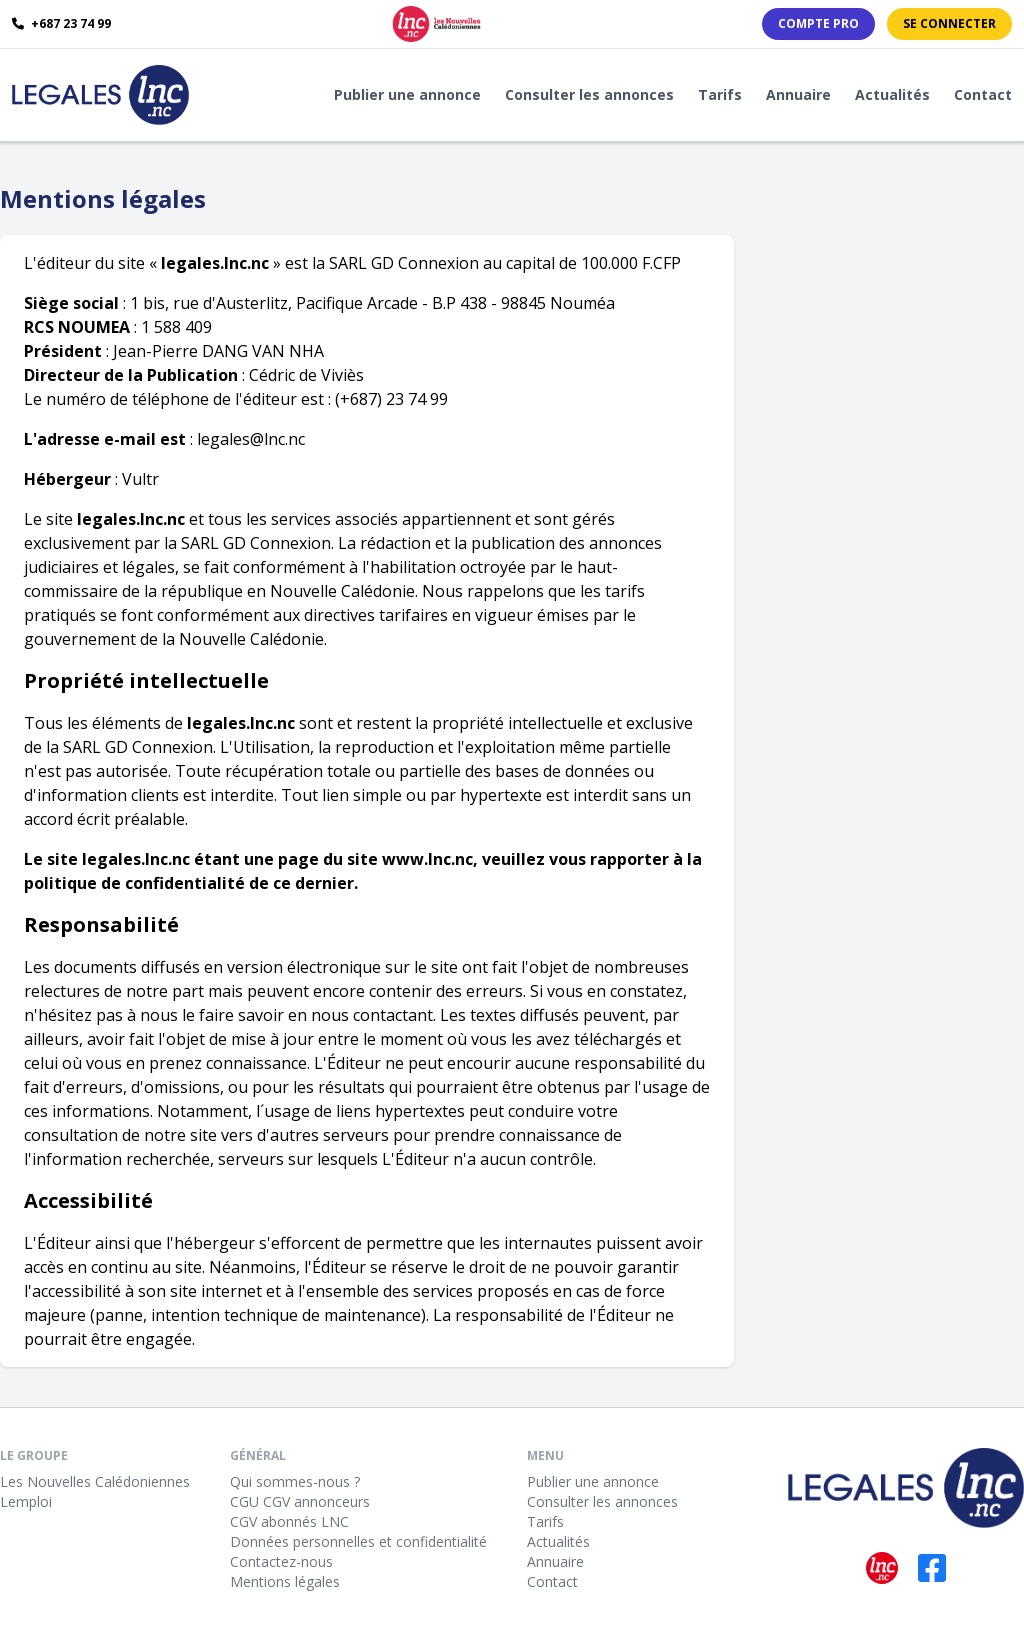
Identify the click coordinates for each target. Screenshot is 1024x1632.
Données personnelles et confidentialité (358, 1541)
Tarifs (720, 94)
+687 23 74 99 (61, 24)
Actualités (892, 94)
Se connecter (949, 23)
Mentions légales (285, 1581)
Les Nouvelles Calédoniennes (95, 1481)
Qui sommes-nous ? (295, 1481)
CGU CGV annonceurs (300, 1501)
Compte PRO (818, 23)
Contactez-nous (281, 1561)
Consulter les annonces (589, 94)
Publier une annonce (407, 94)
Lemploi (26, 1501)
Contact (983, 94)
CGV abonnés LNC (289, 1521)
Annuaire (798, 94)
